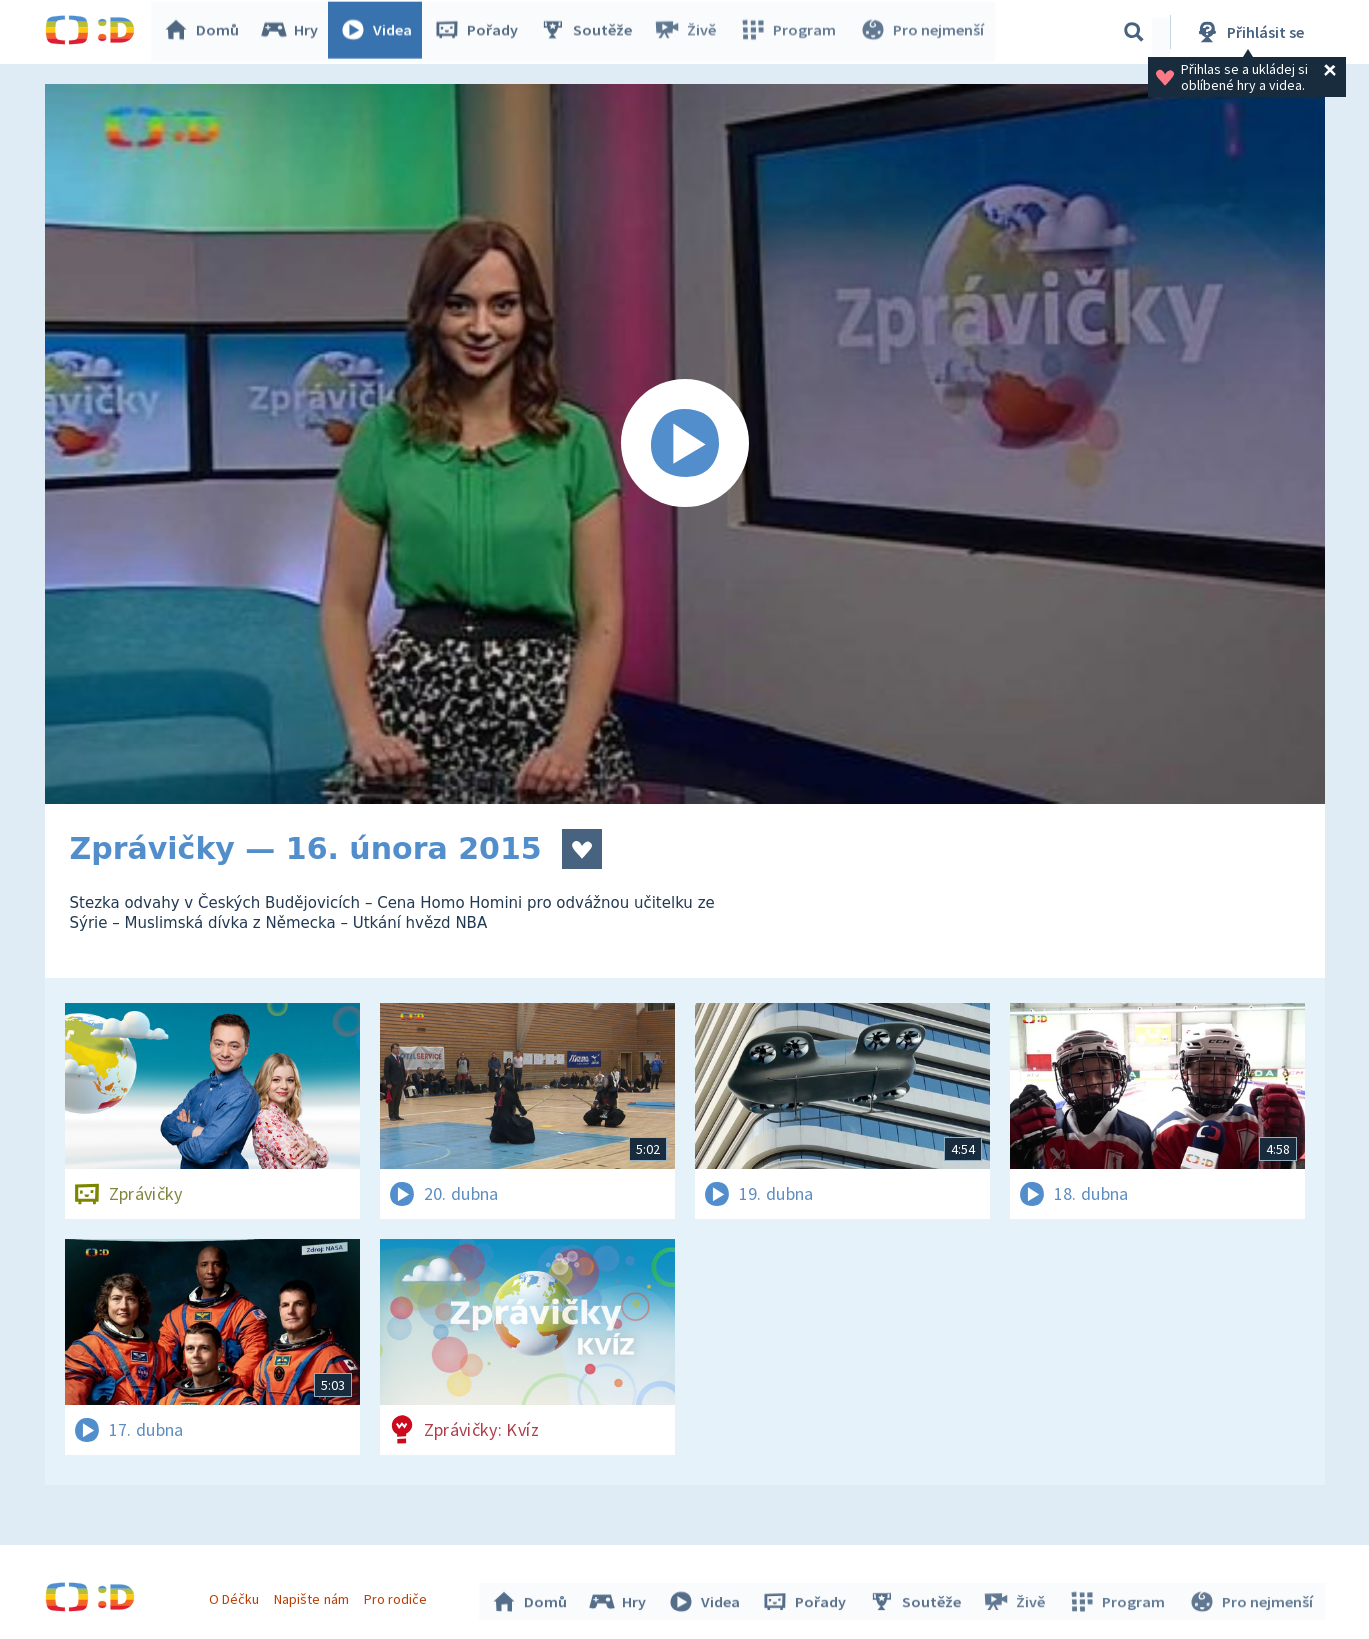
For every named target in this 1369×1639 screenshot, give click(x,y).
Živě (690, 32)
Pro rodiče (397, 1597)
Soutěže (591, 32)
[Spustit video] (685, 444)
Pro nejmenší (923, 32)
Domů (206, 32)
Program (791, 32)
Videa (381, 32)
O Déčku (237, 1597)
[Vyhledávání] (1134, 32)
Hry (294, 32)
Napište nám (314, 1597)
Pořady (481, 32)
